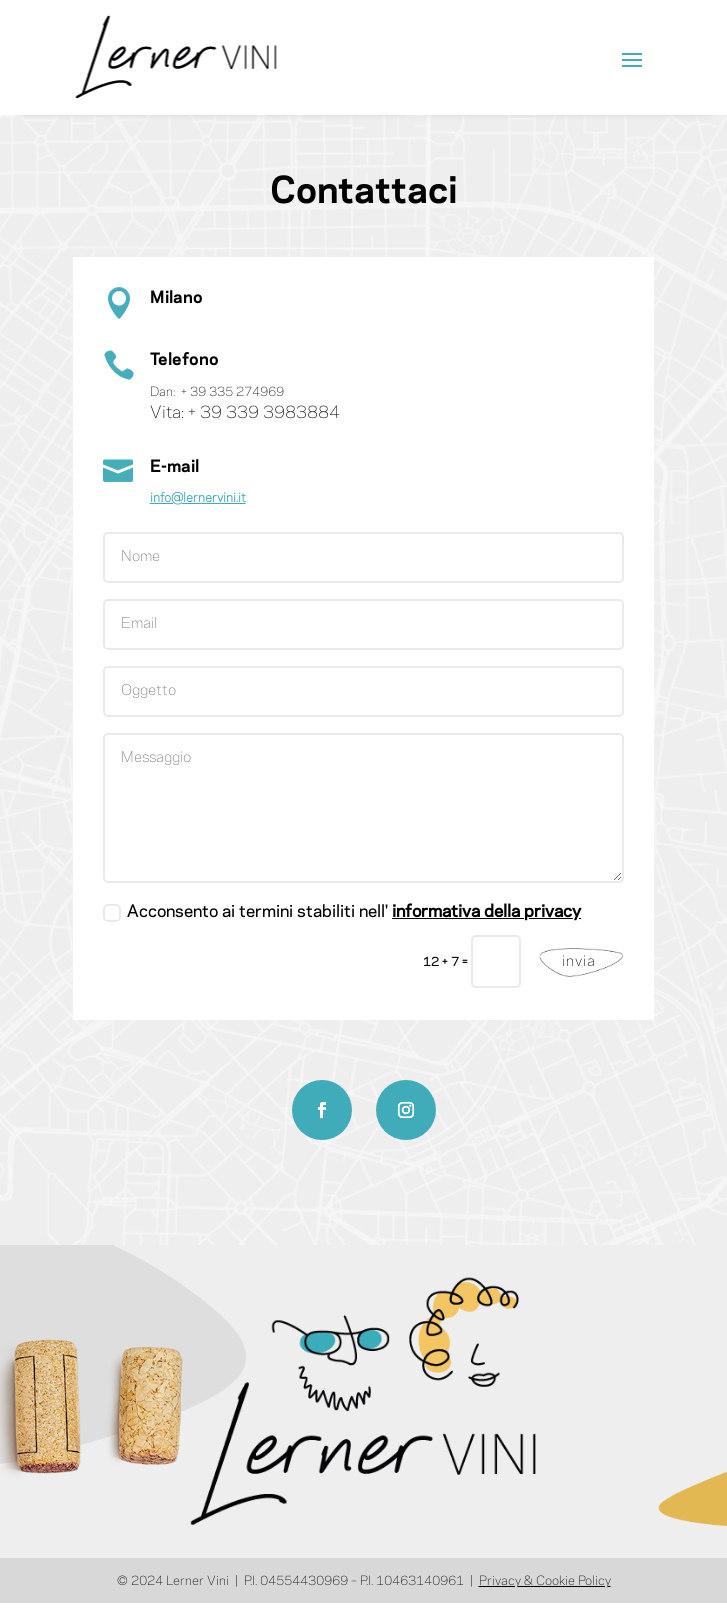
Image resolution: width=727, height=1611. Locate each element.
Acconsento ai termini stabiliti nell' (342, 913)
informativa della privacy (486, 912)
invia (579, 962)
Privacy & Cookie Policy (545, 1581)
